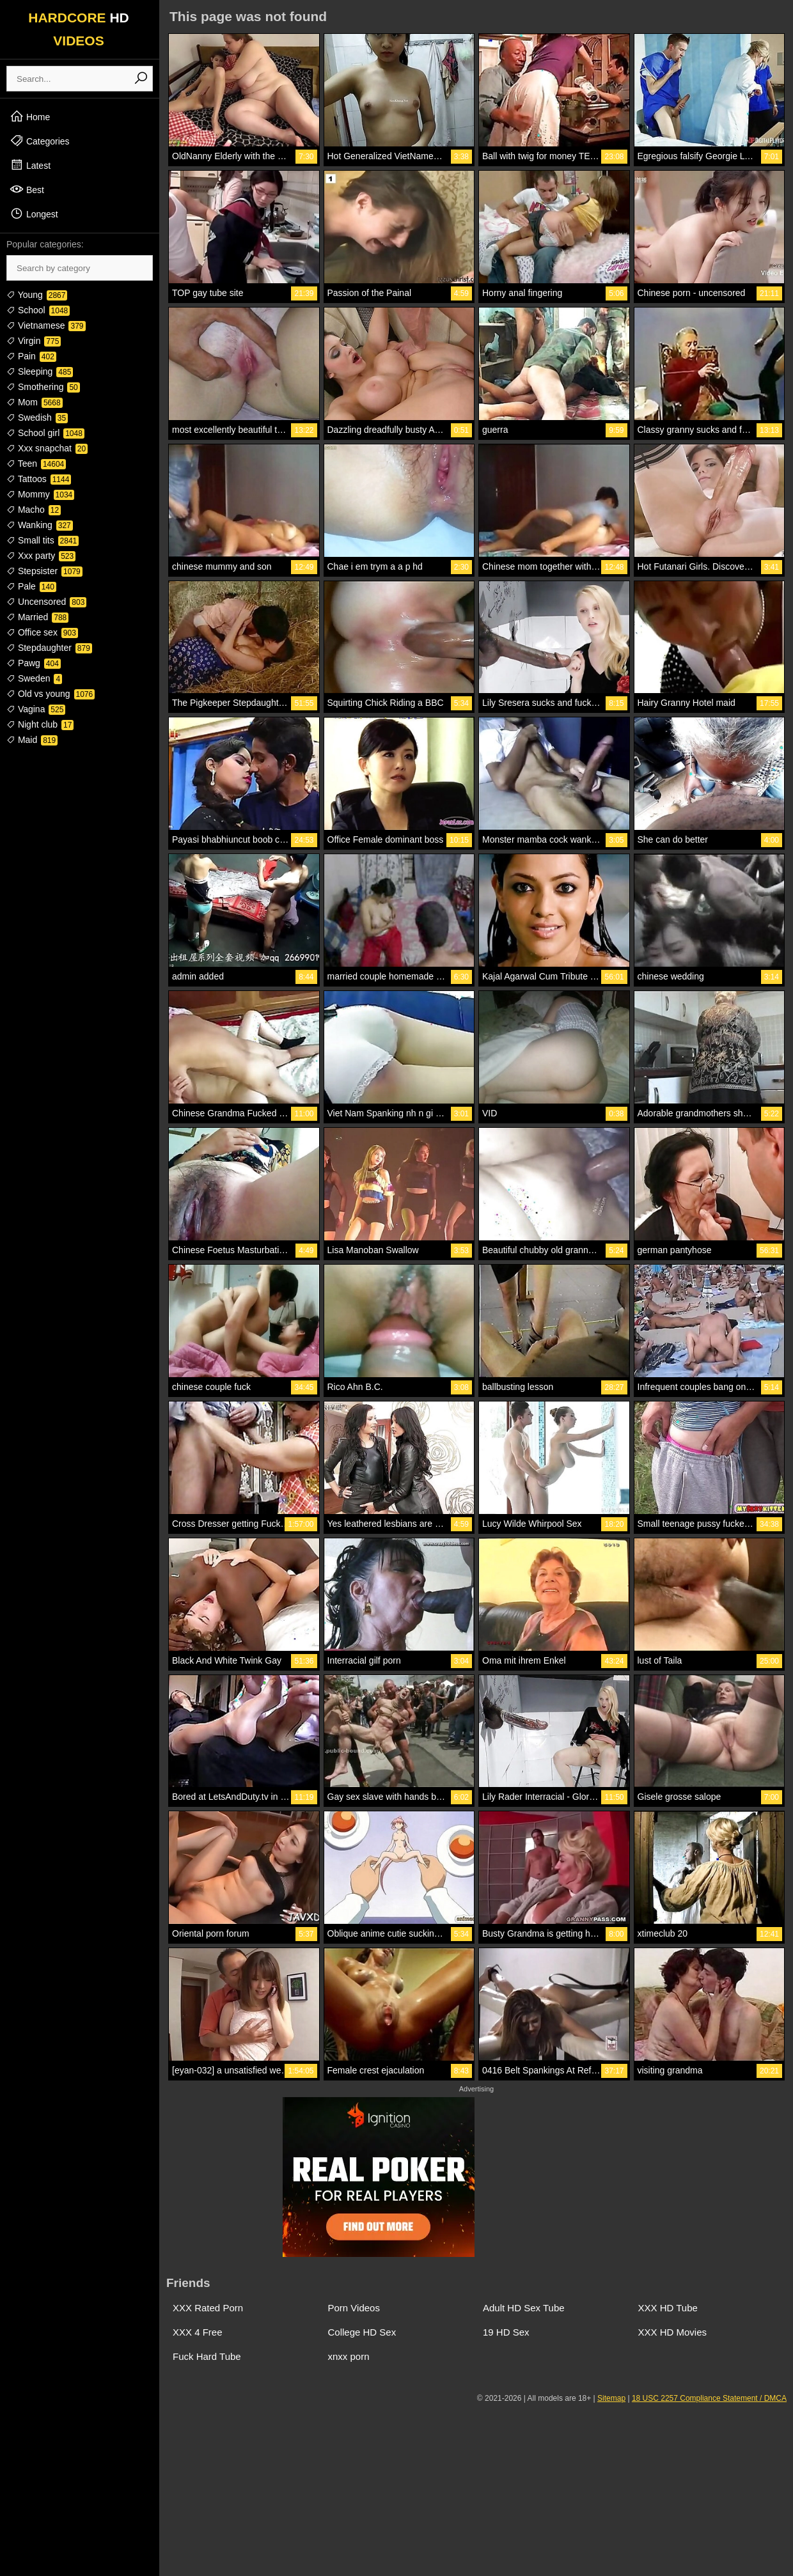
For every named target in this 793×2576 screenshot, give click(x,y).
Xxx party (40, 555)
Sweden (34, 678)
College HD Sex (362, 2332)
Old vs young (50, 694)
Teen (36, 463)
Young (36, 295)
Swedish (37, 417)
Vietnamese (46, 325)
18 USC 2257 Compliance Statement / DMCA (709, 2398)
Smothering (43, 387)
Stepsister (44, 571)
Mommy (40, 494)
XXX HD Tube (668, 2307)
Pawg (33, 663)
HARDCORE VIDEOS (78, 29)
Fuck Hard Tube (207, 2356)
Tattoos (38, 479)
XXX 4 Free (198, 2332)
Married (37, 617)
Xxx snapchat (47, 448)
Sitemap (611, 2398)
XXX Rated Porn (208, 2307)
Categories (40, 141)
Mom (34, 402)
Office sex (42, 632)
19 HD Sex (506, 2332)
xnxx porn (349, 2356)
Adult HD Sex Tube (524, 2307)
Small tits (42, 540)
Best (27, 189)
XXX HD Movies (672, 2332)
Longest (34, 214)
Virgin (33, 341)
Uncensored (46, 602)
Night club (40, 724)
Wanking (39, 525)
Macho (33, 509)
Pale (31, 586)
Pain (31, 356)
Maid (32, 740)
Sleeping (39, 371)
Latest (30, 165)
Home (30, 116)
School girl (45, 433)
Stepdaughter (49, 648)
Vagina (35, 709)
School (38, 310)
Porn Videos (354, 2307)
